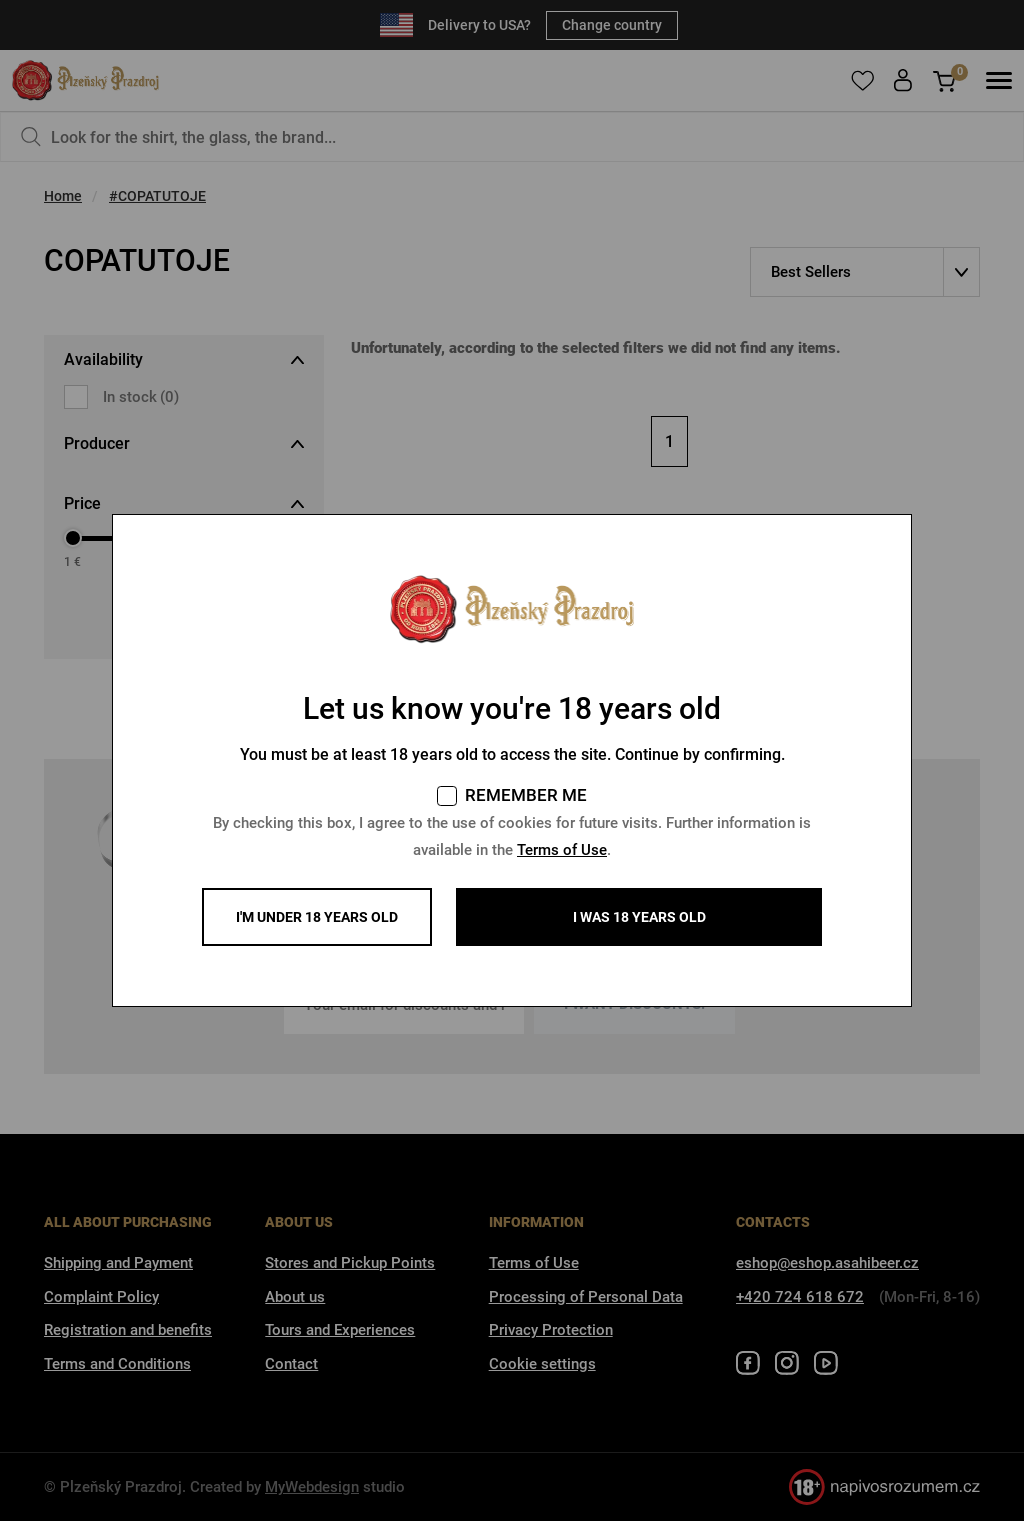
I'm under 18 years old (317, 917)
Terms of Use (562, 850)
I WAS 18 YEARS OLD (639, 917)
